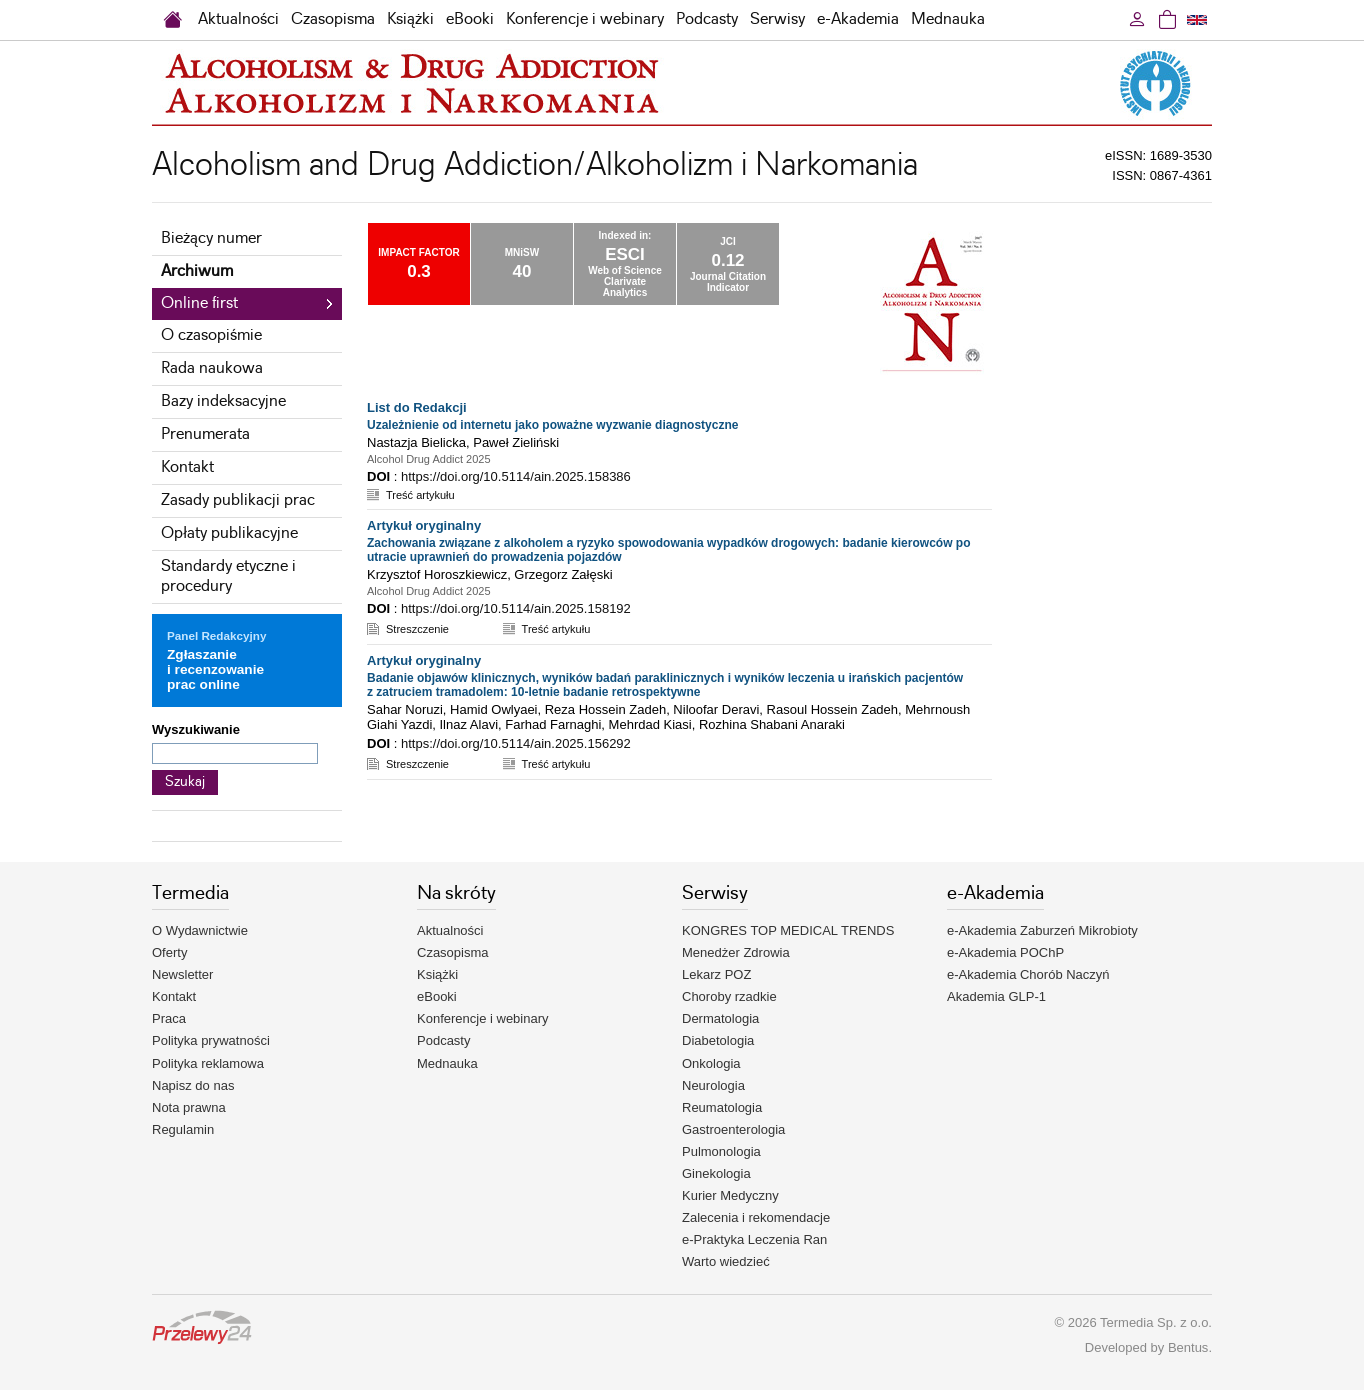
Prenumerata (205, 434)
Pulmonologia (721, 1151)
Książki (410, 19)
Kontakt (187, 467)
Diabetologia (718, 1040)
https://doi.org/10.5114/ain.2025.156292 (516, 743)
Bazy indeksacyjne (223, 401)
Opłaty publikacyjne (229, 533)
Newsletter (182, 974)
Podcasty (707, 19)
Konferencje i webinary (585, 19)
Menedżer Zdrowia (736, 952)
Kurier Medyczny (730, 1195)
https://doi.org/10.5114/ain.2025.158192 (516, 608)
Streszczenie (417, 629)
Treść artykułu (420, 495)
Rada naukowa (212, 368)
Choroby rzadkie (729, 996)
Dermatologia (720, 1018)
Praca (169, 1018)
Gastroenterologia (733, 1129)
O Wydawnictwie (200, 930)
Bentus (1188, 1347)
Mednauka (948, 19)
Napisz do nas (193, 1085)
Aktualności (238, 19)
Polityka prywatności (211, 1040)
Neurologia (713, 1085)
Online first (199, 303)
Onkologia (711, 1063)
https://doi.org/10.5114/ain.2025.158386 (516, 476)
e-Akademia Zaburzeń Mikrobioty (1042, 930)
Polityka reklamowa (208, 1063)
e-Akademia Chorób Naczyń (1028, 974)
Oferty (169, 952)
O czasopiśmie (211, 335)
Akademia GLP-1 (996, 996)
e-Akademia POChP (1005, 952)
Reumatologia (722, 1107)
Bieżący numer (211, 238)
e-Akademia (858, 19)
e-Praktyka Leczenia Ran (754, 1239)
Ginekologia (716, 1173)
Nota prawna (189, 1107)
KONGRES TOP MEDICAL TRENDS (788, 930)
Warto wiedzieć (726, 1261)
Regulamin (183, 1129)
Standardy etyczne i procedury (228, 576)
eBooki (470, 19)
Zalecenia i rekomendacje (756, 1217)
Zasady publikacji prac (238, 500)
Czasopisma (333, 19)
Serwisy (777, 19)
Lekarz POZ (716, 974)
